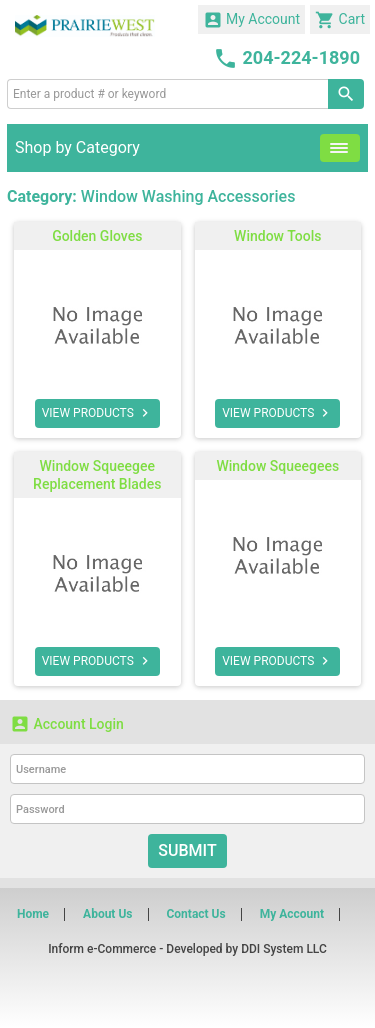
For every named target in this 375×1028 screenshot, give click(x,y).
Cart (340, 20)
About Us (107, 914)
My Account (252, 20)
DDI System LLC (284, 949)
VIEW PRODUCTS (97, 413)
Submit (187, 850)
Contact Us (195, 914)
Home (33, 914)
